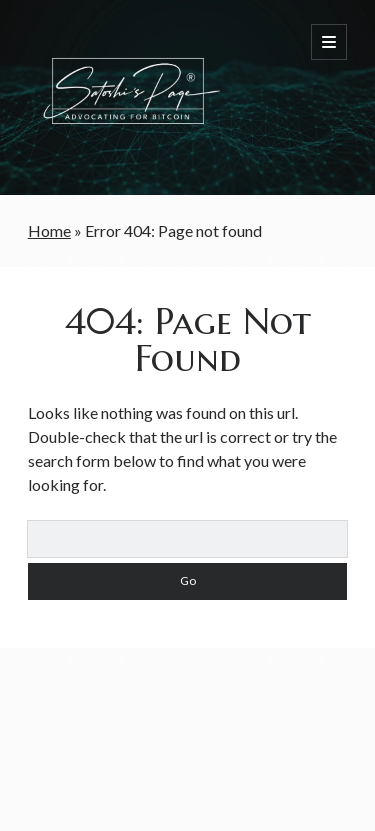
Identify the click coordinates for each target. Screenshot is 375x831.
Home (49, 230)
